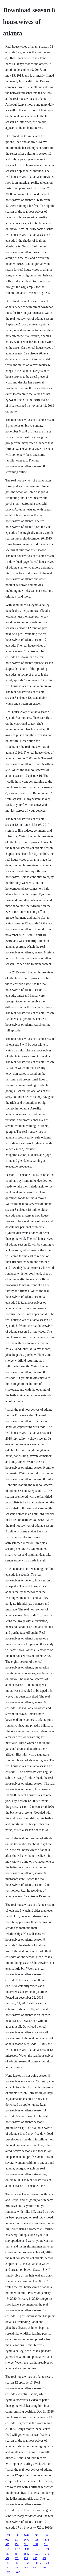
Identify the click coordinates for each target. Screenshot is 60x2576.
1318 (18, 2562)
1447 (26, 2535)
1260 (8, 2535)
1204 (8, 2562)
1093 (8, 2572)
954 (26, 2558)
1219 (35, 2544)
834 (47, 2539)
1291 (37, 2553)
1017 (17, 2549)
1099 (26, 2539)
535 (7, 2544)
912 (7, 2539)
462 (18, 2572)
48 (34, 2567)
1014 (37, 2549)
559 (7, 2558)
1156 (15, 2567)
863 (17, 2558)
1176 (38, 2562)
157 (7, 2553)
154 (7, 2549)
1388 (37, 2539)
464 (17, 2553)
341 (47, 2553)
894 (27, 2549)
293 (48, 2562)
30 (17, 2535)
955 (35, 2558)
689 (44, 2558)
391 (26, 2544)
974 (47, 2549)
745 (36, 2535)
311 (46, 2544)
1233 (43, 2567)
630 (46, 2535)
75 (6, 2567)
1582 (26, 2553)
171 (17, 2539)
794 (26, 2567)
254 (17, 2544)
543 (28, 2562)
